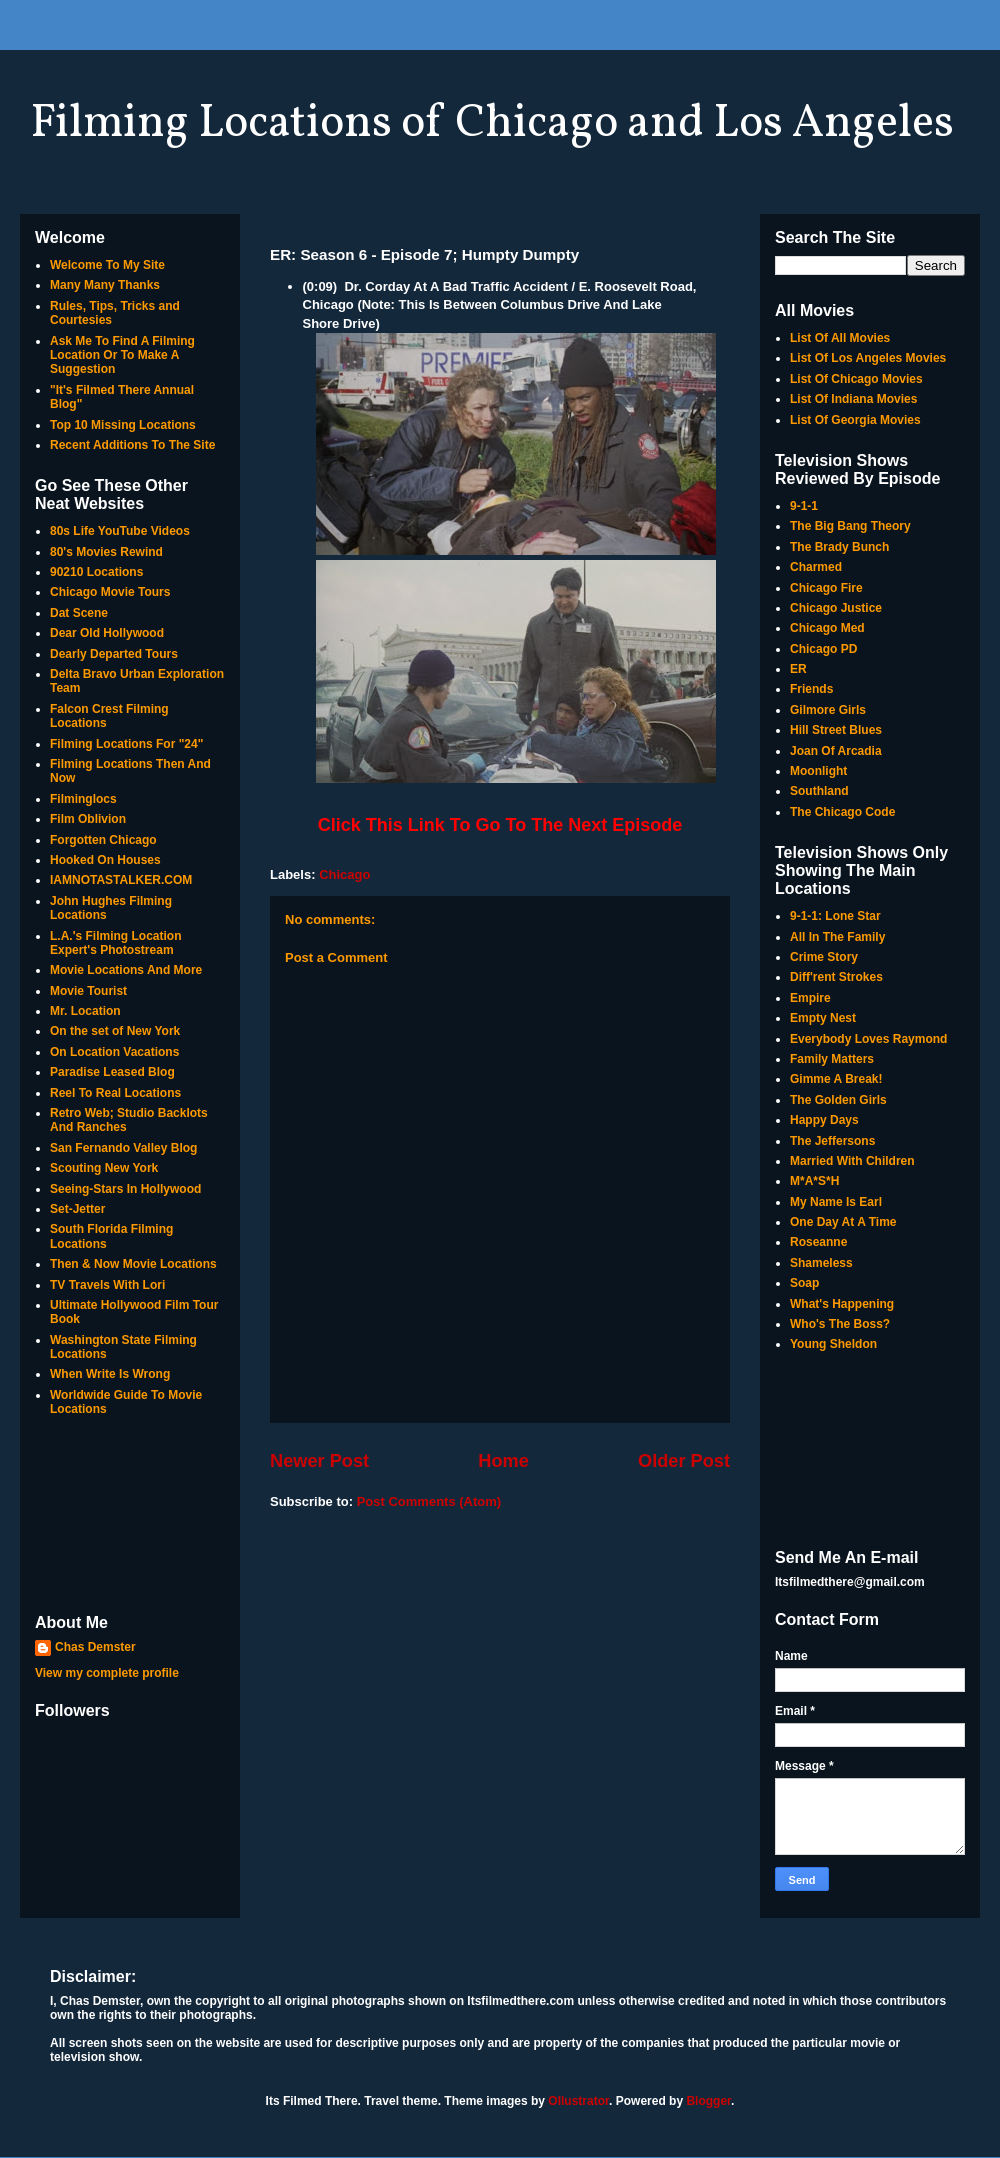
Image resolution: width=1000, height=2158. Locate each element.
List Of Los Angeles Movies (868, 358)
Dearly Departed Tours (114, 654)
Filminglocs (83, 799)
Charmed (816, 567)
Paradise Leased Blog (112, 1072)
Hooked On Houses (105, 860)
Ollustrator (578, 2101)
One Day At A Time (843, 1222)
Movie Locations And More (126, 970)
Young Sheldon (833, 1344)
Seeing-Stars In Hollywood (125, 1189)
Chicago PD (823, 649)
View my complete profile (107, 1673)
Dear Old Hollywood (107, 633)
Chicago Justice (836, 608)
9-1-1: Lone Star (835, 916)
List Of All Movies (840, 338)
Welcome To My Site (107, 265)
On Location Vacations (114, 1052)
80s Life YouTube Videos (120, 531)
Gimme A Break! (836, 1079)
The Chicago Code (842, 812)
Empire (810, 998)
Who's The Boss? (840, 1324)
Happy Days (824, 1120)
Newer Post (319, 1461)
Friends (811, 689)
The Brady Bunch (839, 547)
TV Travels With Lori (107, 1285)
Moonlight (818, 771)
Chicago (344, 874)
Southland (819, 791)
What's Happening (842, 1304)
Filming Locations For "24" (126, 744)
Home (503, 1461)
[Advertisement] (130, 1517)
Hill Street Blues (836, 730)
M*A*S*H (814, 1181)
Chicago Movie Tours (110, 592)
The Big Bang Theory (850, 526)
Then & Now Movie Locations (133, 1264)
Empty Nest (823, 1018)
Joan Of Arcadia (836, 751)
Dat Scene (79, 613)
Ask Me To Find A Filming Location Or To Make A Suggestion (122, 355)
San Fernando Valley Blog (123, 1148)
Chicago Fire (826, 588)
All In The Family (837, 937)
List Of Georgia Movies (855, 420)
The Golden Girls (838, 1100)
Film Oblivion (88, 819)
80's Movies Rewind (106, 552)
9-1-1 (804, 506)
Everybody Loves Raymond (868, 1039)
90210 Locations (96, 572)
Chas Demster (95, 1647)
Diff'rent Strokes (836, 977)
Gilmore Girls (828, 710)
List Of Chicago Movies (856, 379)
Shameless (821, 1263)
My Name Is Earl (836, 1202)
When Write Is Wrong (110, 1374)
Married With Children (852, 1161)
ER (798, 669)
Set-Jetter (77, 1209)
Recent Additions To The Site (132, 445)
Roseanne (818, 1242)
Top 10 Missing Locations (123, 425)
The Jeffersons (832, 1141)
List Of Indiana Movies (853, 399)
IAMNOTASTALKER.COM (121, 880)
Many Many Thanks (105, 285)
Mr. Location (85, 1011)
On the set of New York (115, 1031)
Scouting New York (104, 1168)
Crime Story (824, 957)
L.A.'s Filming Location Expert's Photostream (116, 943)
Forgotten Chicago (103, 840)
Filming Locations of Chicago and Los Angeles (492, 124)
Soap (804, 1283)
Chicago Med (827, 628)
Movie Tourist (88, 991)
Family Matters (832, 1059)
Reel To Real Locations (115, 1093)
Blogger (708, 2101)
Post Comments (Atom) (429, 1501)
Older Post (684, 1461)
